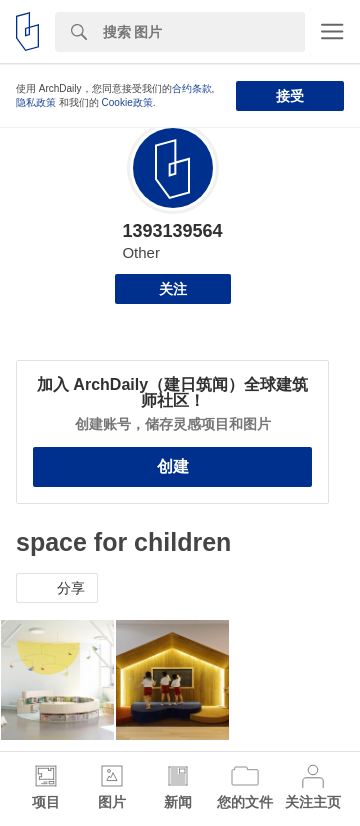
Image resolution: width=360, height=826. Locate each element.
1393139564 (172, 231)
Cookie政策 (127, 102)
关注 (173, 289)
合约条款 (192, 88)
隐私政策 (36, 102)
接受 (290, 96)
